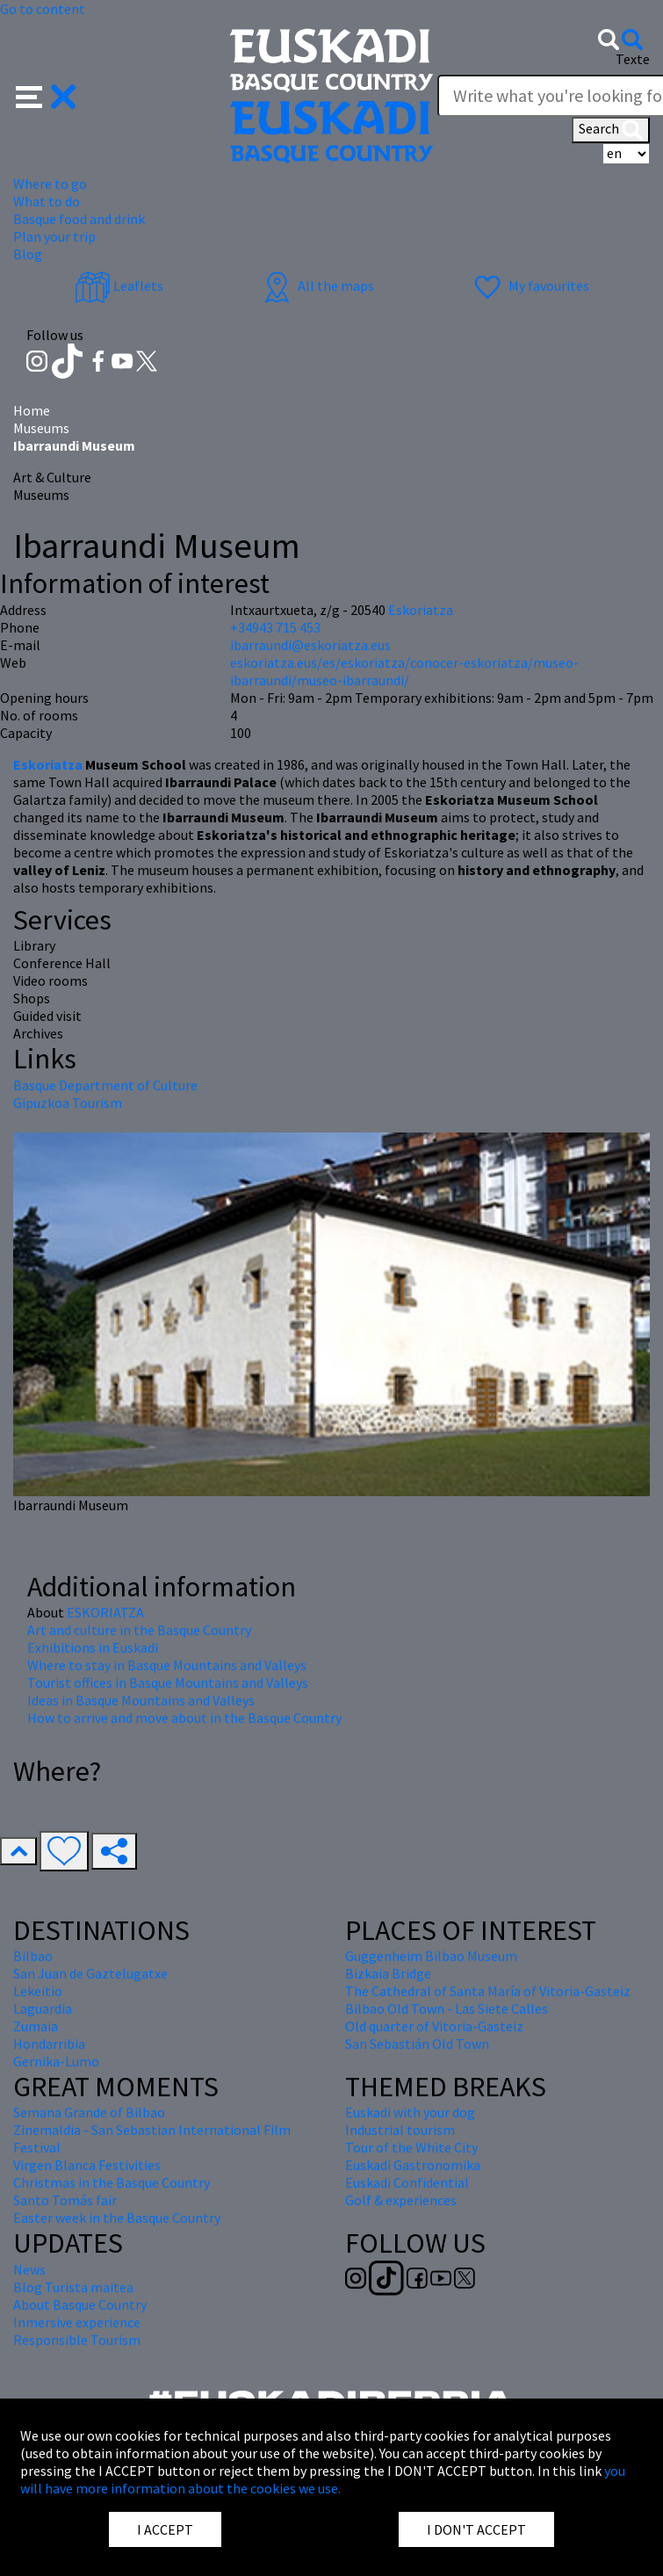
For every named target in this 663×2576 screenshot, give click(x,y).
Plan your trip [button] (54, 236)
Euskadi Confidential (407, 2182)
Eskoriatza (49, 764)
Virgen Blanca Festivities (87, 2165)
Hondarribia (49, 2043)
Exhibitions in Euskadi (92, 1647)
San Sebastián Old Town (417, 2043)
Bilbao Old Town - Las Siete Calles (446, 2008)
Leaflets (119, 285)
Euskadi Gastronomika (412, 2165)
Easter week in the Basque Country (116, 2217)
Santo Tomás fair (65, 2200)
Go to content (42, 9)
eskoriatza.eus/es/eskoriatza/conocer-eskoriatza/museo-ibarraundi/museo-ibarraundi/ (404, 671)
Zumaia (35, 2026)
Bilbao (33, 1956)
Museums (41, 428)
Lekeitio (37, 1991)
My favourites (529, 285)
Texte (633, 59)
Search (611, 130)
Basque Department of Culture (105, 1085)
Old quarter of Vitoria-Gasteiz (434, 2026)
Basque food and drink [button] (79, 219)
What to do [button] (46, 201)
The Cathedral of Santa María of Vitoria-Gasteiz (488, 1991)
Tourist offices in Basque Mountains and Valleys (167, 1682)
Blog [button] (27, 254)
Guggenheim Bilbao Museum (431, 1956)
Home (31, 410)
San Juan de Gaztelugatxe (90, 1973)
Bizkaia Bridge (388, 1973)
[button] (46, 95)
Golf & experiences (401, 2200)
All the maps (316, 285)
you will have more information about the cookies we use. (322, 2479)
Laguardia (42, 2008)
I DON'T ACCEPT (476, 2529)
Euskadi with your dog (410, 2112)
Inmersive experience (77, 2322)
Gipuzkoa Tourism (67, 1102)
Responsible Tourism (77, 2339)
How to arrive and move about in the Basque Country (184, 1717)
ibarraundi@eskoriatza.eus (310, 645)
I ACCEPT (165, 2529)
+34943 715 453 (275, 627)
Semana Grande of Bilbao (89, 2112)
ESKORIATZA (105, 1612)
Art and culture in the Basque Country (139, 1630)
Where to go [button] (50, 183)
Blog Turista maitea (73, 2287)
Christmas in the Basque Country (111, 2182)
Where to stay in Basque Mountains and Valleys (166, 1665)
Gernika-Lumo (56, 2061)
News (29, 2269)
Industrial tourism (400, 2129)
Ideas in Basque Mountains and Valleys (141, 1700)
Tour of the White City (411, 2147)
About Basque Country (80, 2304)
